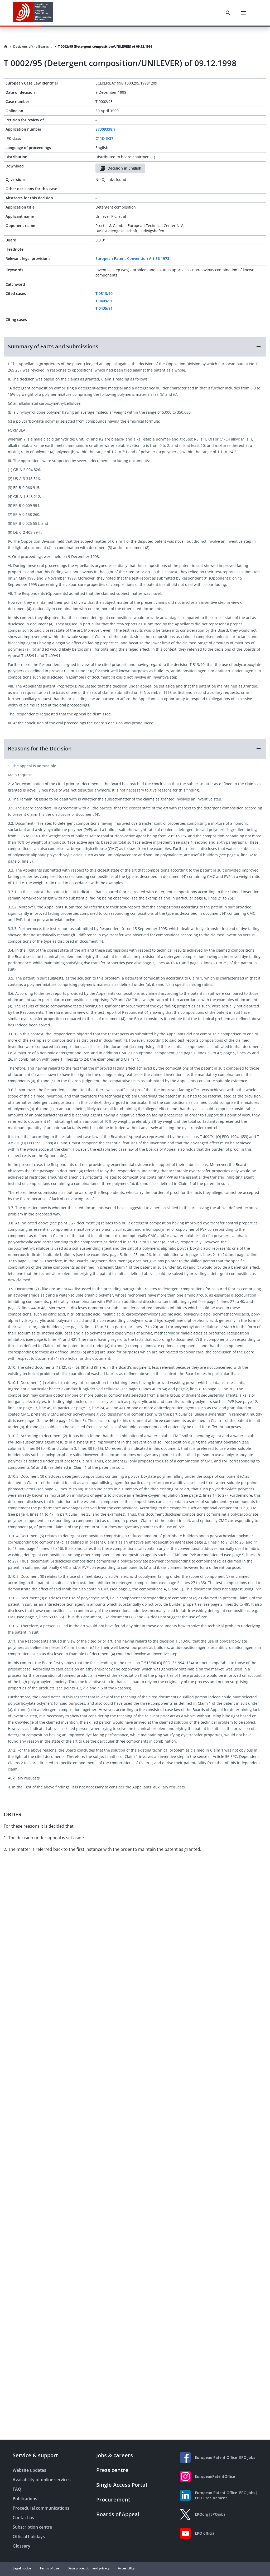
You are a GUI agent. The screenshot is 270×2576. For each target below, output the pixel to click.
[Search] (228, 13)
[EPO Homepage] (33, 13)
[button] (135, 346)
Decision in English (120, 168)
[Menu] (243, 13)
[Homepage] (6, 47)
